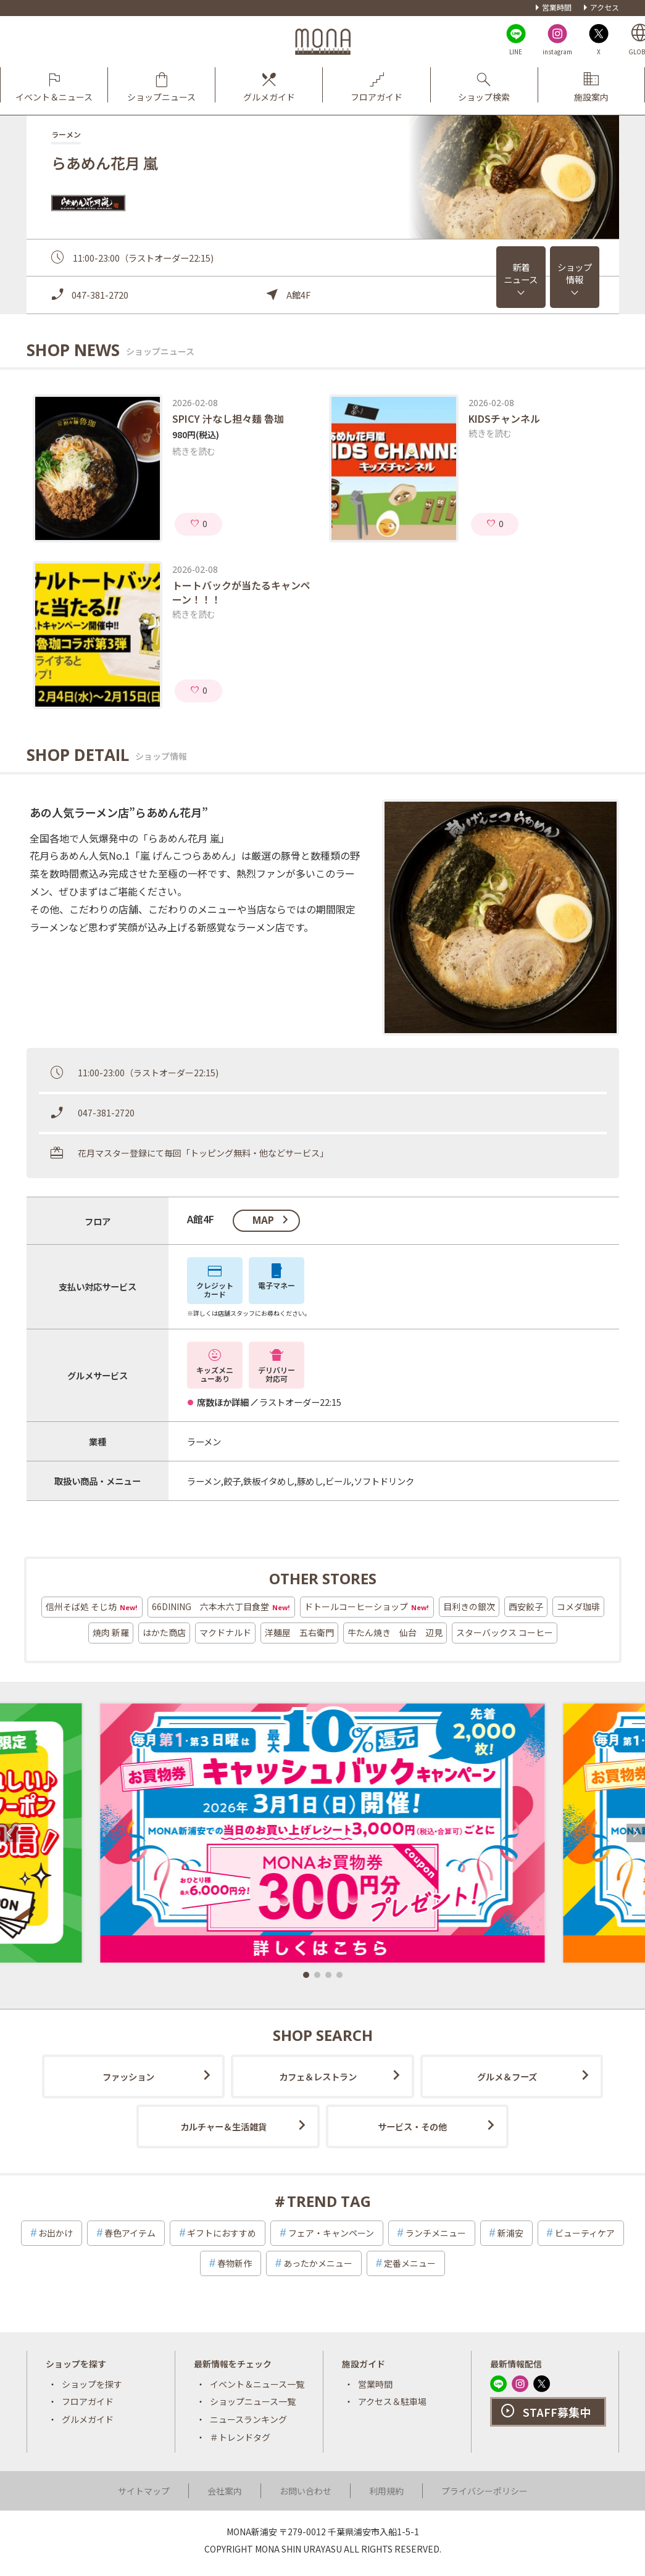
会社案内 (224, 2491)
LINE (515, 51)
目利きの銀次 (469, 1606)
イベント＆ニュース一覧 (257, 2384)
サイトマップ (144, 2491)
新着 (521, 273)
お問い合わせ (305, 2491)
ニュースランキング (248, 2419)
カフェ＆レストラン (318, 2076)
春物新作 (234, 2263)
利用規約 (386, 2491)
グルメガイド (88, 2419)
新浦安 (510, 2233)
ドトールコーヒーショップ (367, 1607)
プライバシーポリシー (484, 2491)
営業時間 (557, 7)
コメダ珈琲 (578, 1606)
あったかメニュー (317, 2263)
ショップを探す (92, 2384)
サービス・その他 (412, 2126)
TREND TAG (329, 2201)
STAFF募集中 (557, 2412)
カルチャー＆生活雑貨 (223, 2126)
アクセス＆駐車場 (392, 2401)
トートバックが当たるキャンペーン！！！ (241, 592)
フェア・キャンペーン (331, 2233)
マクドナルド (225, 1632)
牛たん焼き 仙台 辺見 (395, 1632)
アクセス (604, 7)
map (263, 1220)
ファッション (128, 2076)
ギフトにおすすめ (221, 2233)
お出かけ (55, 2233)
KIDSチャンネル (504, 418)
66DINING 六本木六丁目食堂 (221, 1607)
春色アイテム (130, 2233)
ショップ (574, 273)
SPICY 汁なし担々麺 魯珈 (228, 418)
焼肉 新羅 (111, 1632)
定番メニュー (410, 2263)
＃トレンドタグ (240, 2437)
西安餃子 (526, 1606)
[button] (306, 1975)
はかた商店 (164, 1632)
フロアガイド (88, 2401)
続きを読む (193, 450)
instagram (557, 51)
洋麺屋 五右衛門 (299, 1632)
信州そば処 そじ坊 (92, 1607)
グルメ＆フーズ (507, 2076)
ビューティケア (585, 2233)
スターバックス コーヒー (504, 1632)
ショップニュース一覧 (253, 2401)
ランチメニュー (436, 2233)
